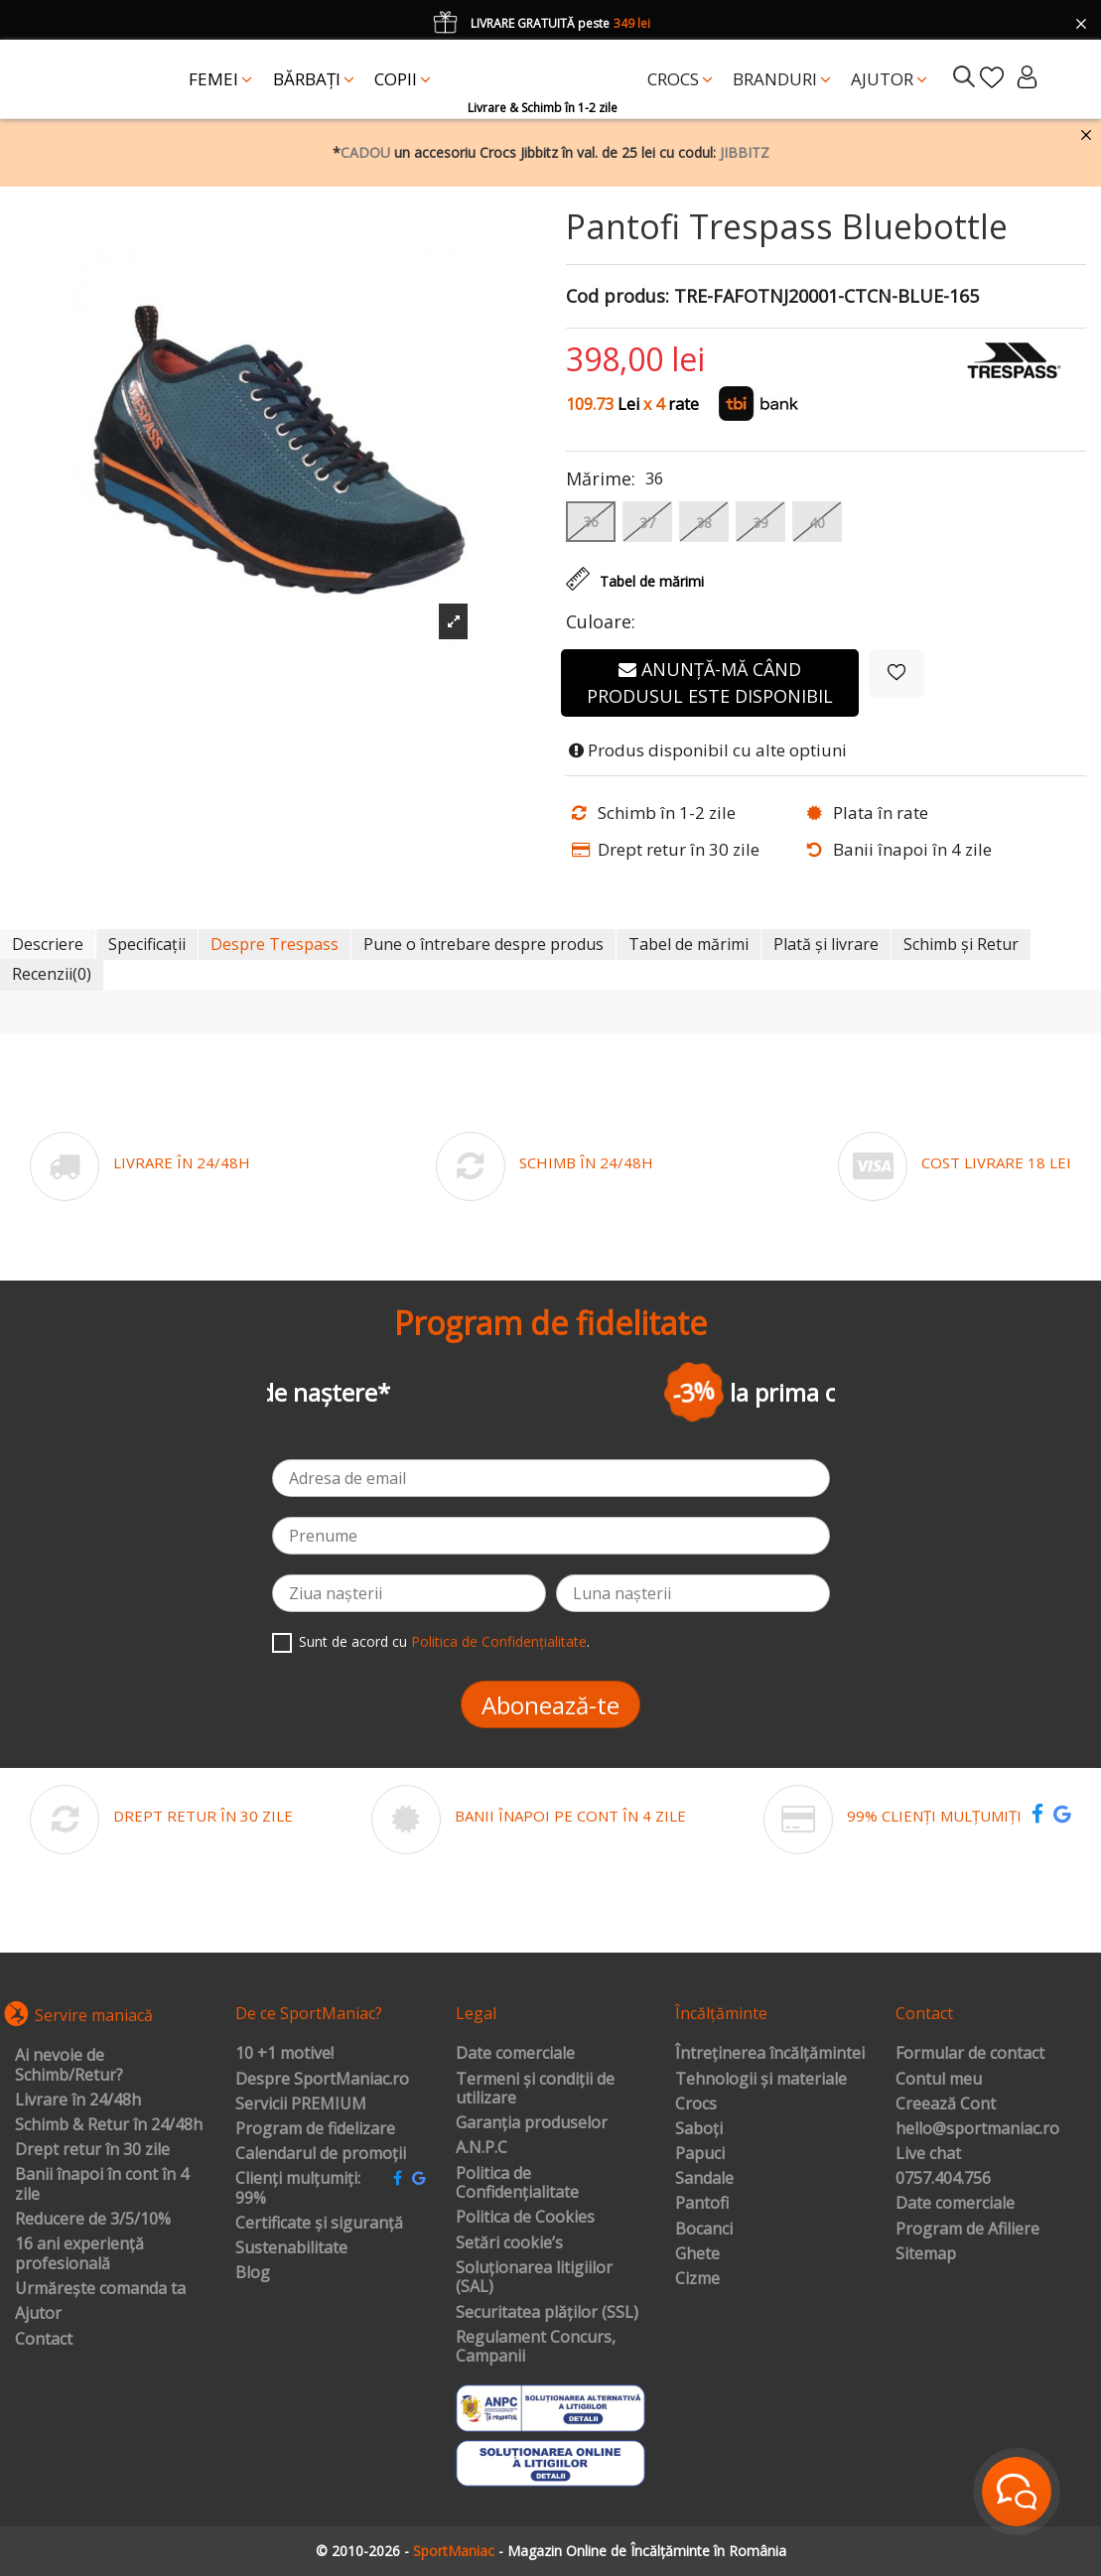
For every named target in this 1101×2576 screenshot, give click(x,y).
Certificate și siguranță (319, 2224)
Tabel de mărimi (688, 944)
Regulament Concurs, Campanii (536, 2347)
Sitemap (925, 2254)
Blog (252, 2273)
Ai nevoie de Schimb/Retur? (69, 2065)
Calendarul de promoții (320, 2154)
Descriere (47, 944)
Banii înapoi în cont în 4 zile (102, 2184)
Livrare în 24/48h (78, 2100)
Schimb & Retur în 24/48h (109, 2125)
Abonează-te (550, 1705)
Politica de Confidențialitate (499, 1641)
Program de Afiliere (967, 2229)
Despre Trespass (274, 944)
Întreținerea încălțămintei (770, 2054)
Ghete (697, 2254)
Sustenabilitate (291, 2248)
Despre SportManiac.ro (322, 2080)
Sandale (704, 2179)
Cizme (697, 2279)
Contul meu (938, 2080)
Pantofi (702, 2204)
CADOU (365, 152)
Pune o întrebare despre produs (483, 944)
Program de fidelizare (315, 2129)
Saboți (699, 2129)
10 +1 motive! (284, 2054)
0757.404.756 (943, 2179)
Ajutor (38, 2314)
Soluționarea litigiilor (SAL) (534, 2277)
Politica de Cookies (525, 2218)
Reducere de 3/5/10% (93, 2220)
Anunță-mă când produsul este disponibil (710, 682)
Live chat (928, 2154)
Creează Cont (945, 2104)
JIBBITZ (744, 152)
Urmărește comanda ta (100, 2289)
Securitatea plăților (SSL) (547, 2313)
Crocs (696, 2104)
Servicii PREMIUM (300, 2104)
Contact (43, 2340)
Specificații (147, 944)
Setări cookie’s (509, 2243)
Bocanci (704, 2229)
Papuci (700, 2154)
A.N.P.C (481, 2148)
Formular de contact (969, 2054)
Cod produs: (617, 297)
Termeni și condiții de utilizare (535, 2089)
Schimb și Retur (961, 944)
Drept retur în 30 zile (92, 2150)
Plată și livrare (826, 944)
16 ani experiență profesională (79, 2254)
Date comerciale (515, 2054)
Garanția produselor (532, 2123)
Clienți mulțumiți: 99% (297, 2188)
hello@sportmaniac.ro (977, 2129)
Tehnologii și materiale (761, 2080)
